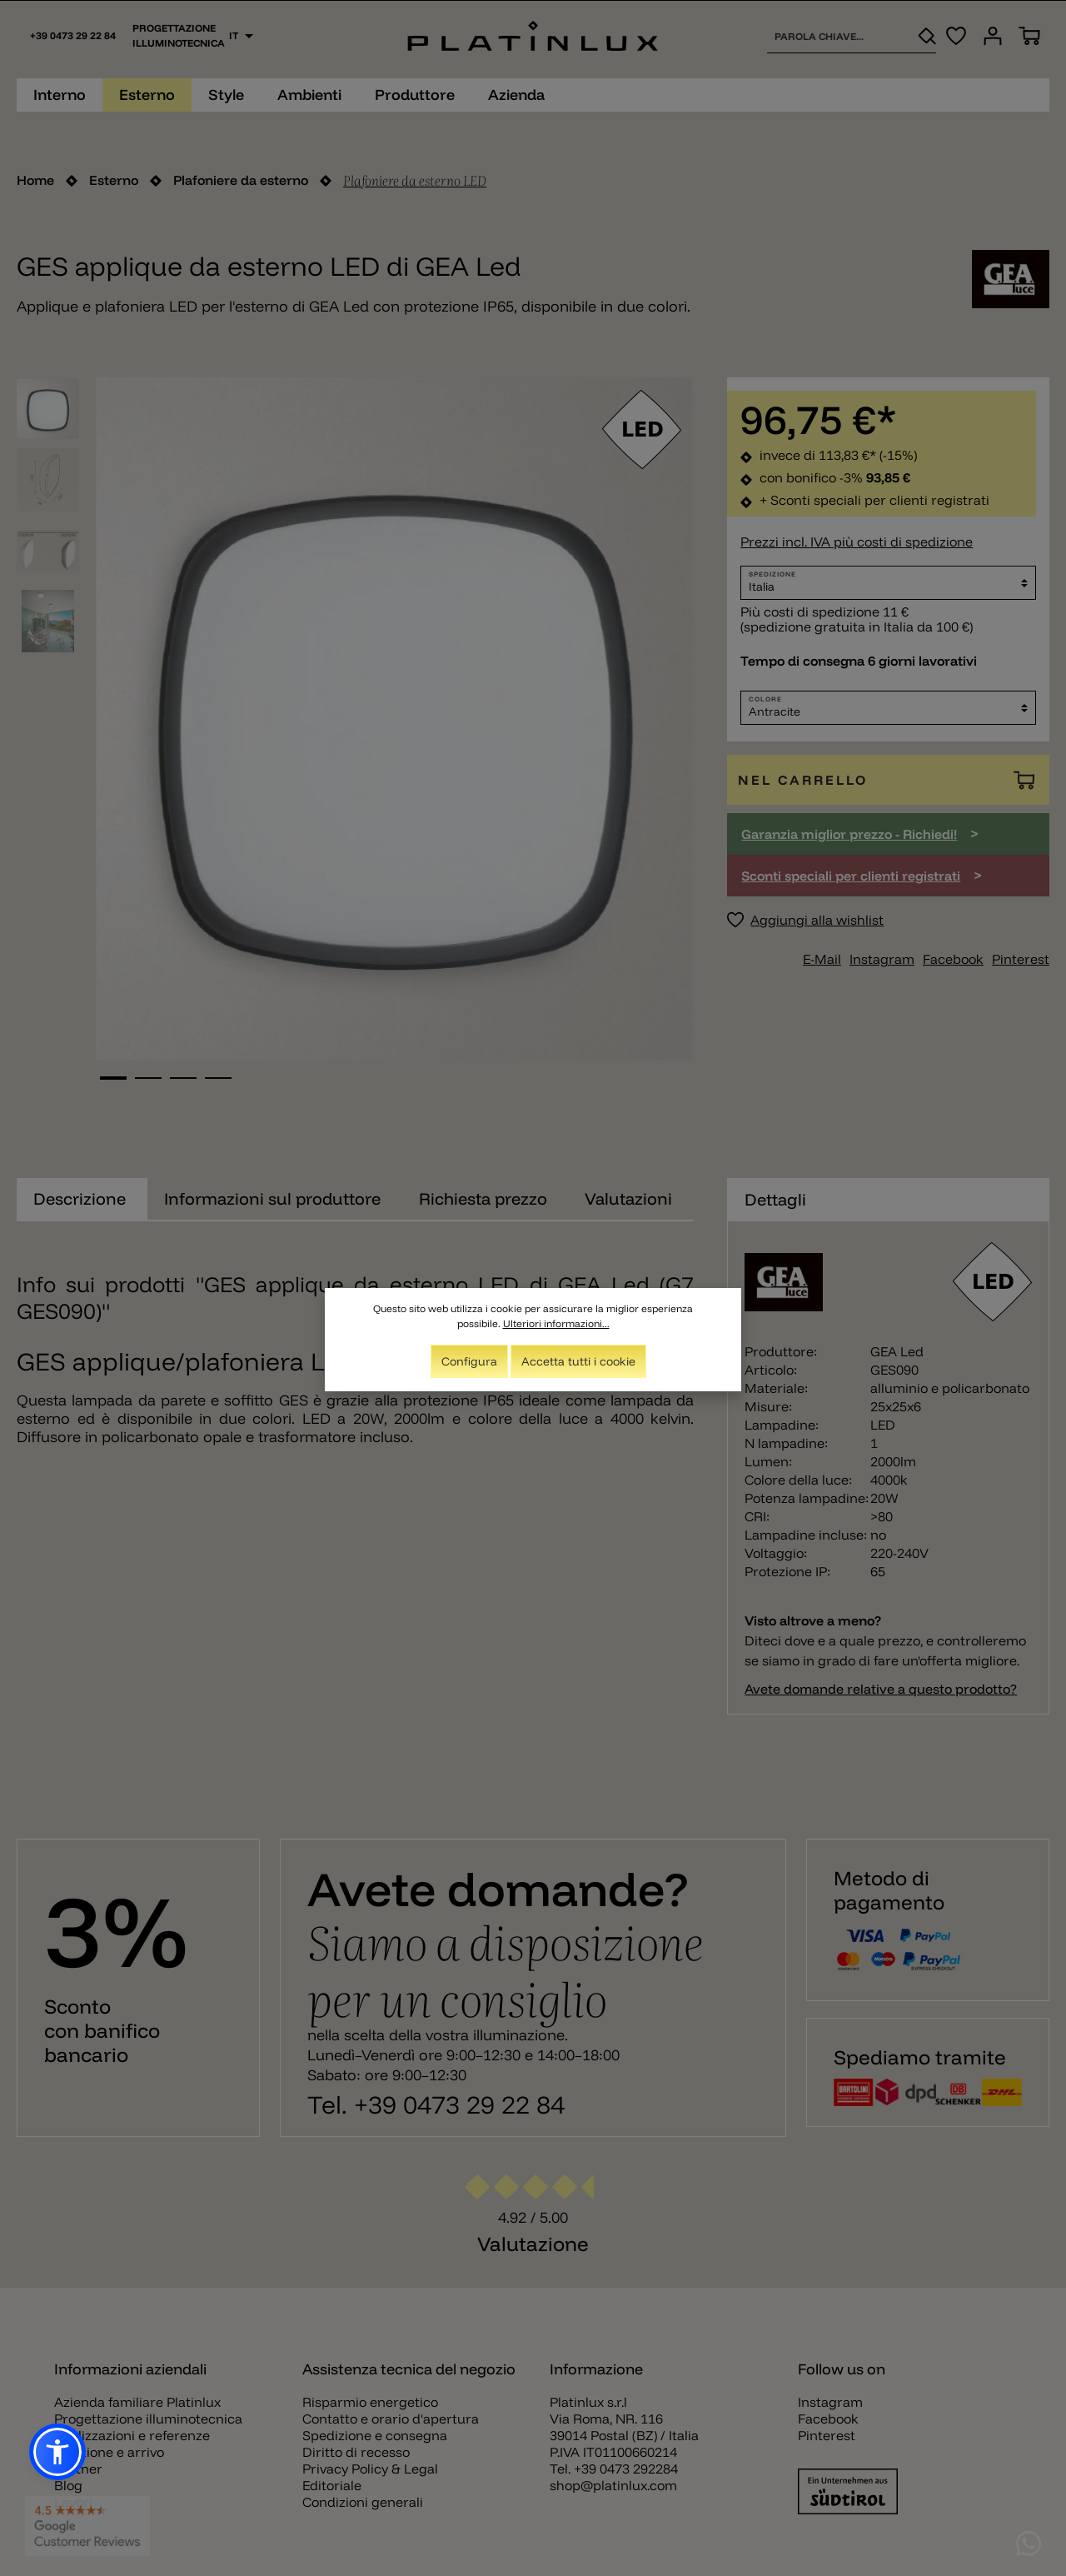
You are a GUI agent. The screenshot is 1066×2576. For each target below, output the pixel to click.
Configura (469, 1362)
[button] (57, 2452)
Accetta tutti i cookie (578, 1362)
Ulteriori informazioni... (556, 1325)
